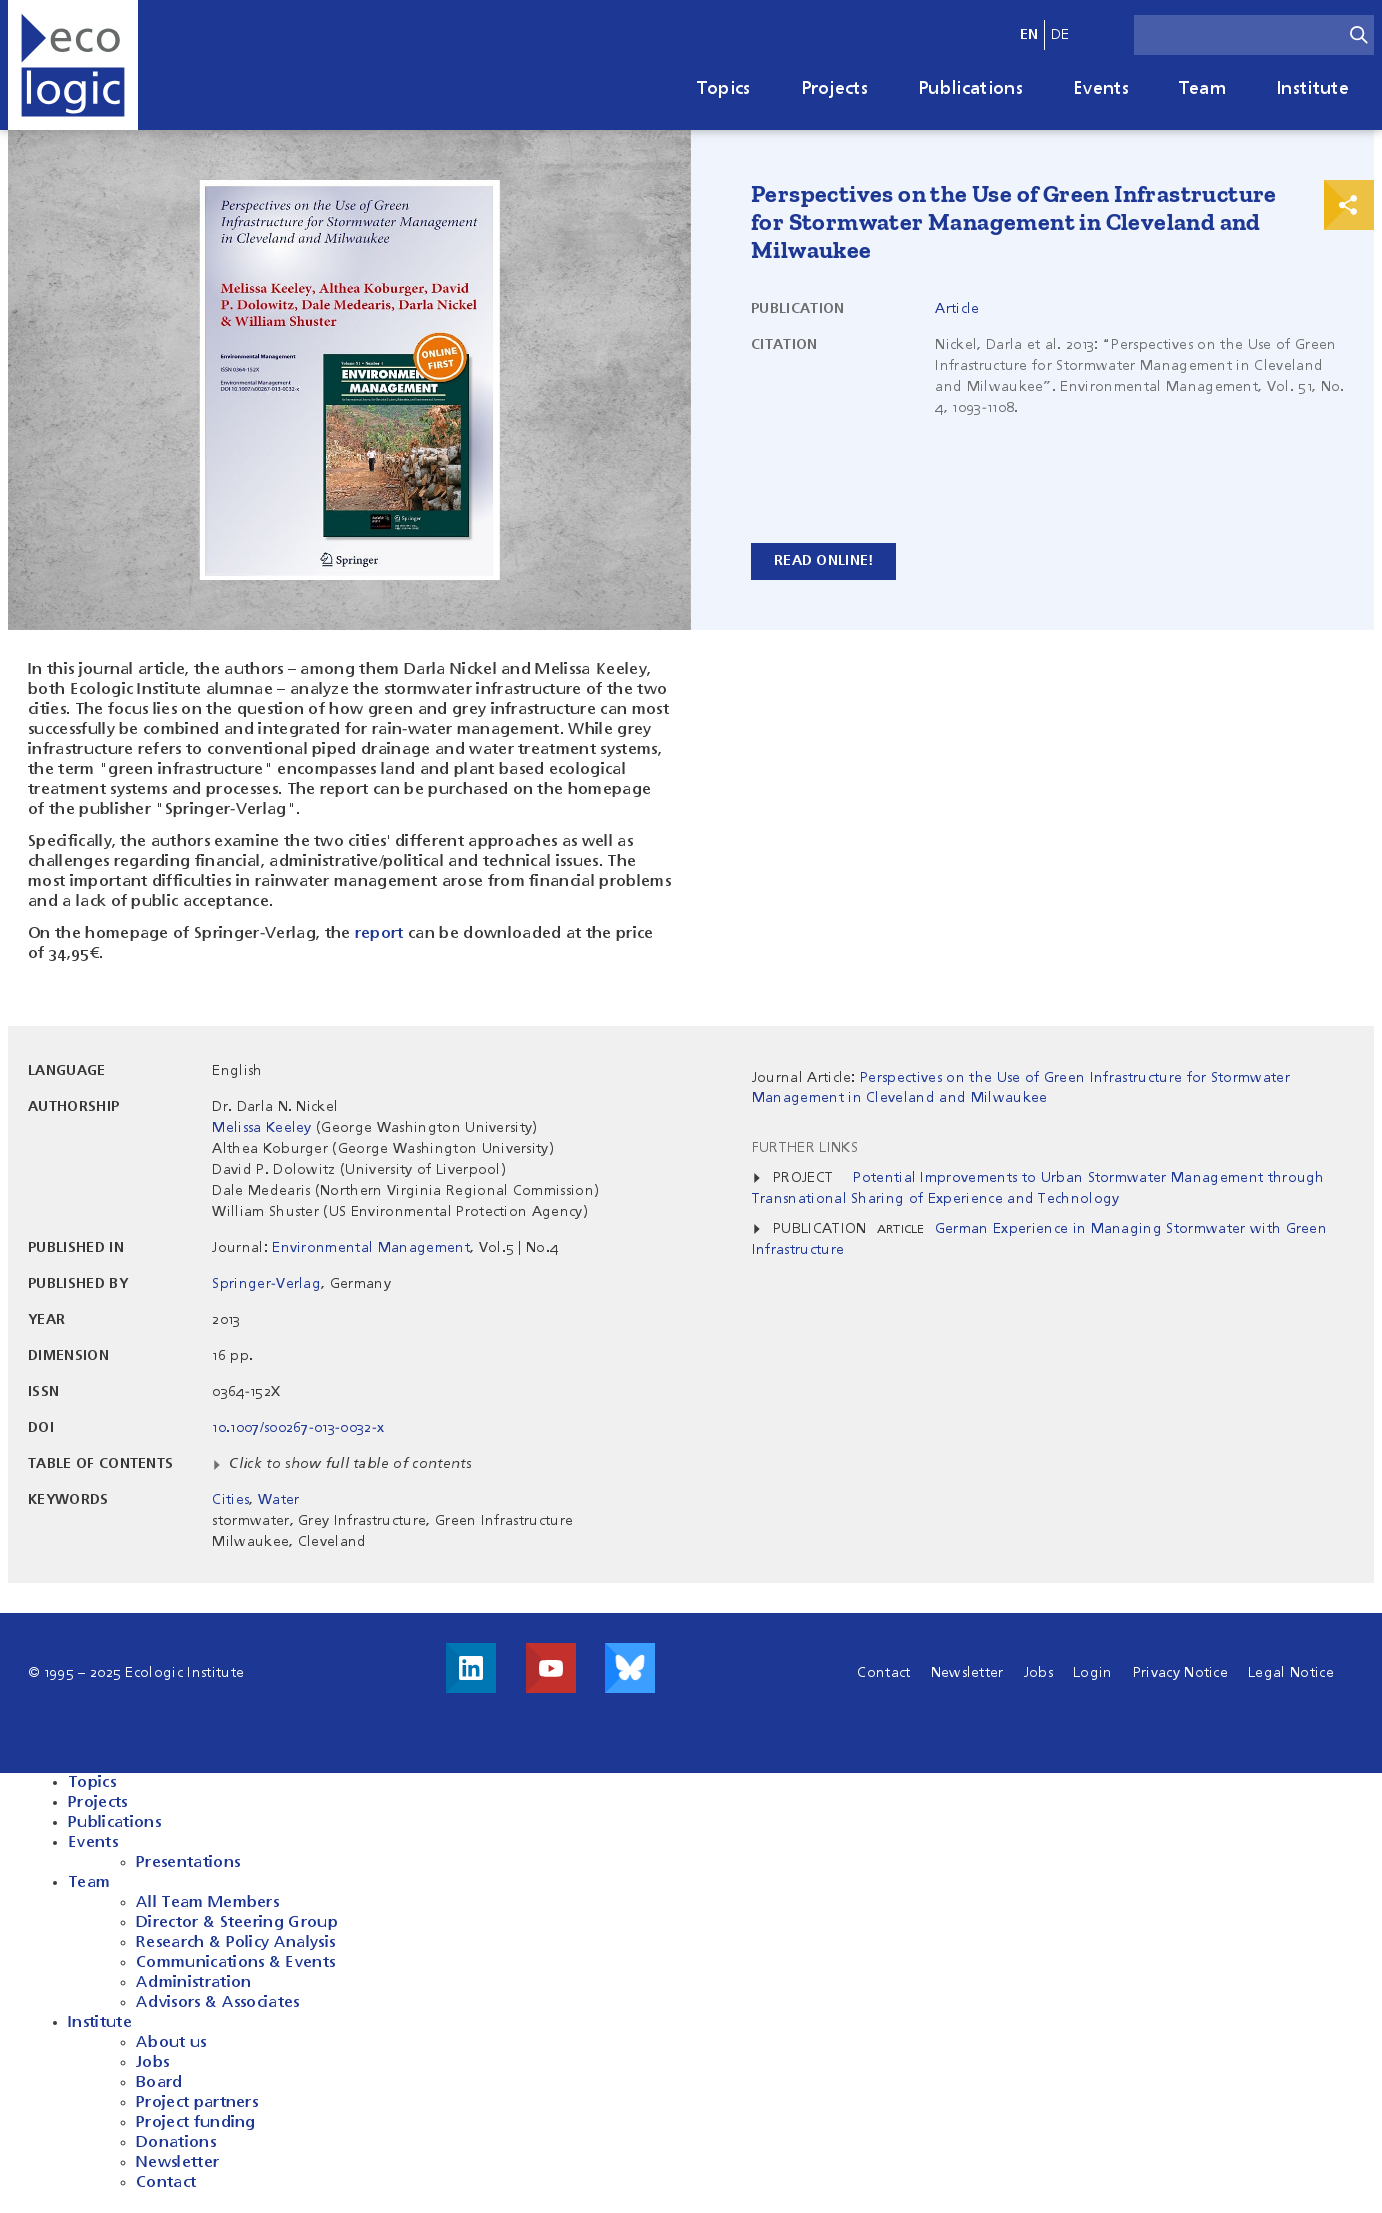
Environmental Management (371, 1248)
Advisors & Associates (218, 2003)
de (1060, 35)
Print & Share (1349, 205)
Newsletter (967, 1673)
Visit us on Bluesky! (630, 1668)
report (379, 934)
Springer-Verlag (266, 1284)
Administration (193, 1983)
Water (279, 1500)
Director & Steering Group (237, 1923)
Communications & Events (235, 1963)
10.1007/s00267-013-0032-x (298, 1428)
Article (957, 309)
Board (159, 2083)
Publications (970, 89)
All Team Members (207, 1903)
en (1029, 35)
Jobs (1038, 1673)
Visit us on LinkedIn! (471, 1668)
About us (171, 2043)
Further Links (805, 1148)
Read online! (823, 561)
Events (1101, 89)
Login (1093, 1673)
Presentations (188, 1863)
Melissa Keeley (261, 1128)
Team (1202, 89)
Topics (724, 89)
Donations (176, 2143)
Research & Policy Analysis (235, 1943)
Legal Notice (1291, 1673)
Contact (883, 1673)
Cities (230, 1500)
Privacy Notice (1180, 1673)
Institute (1312, 89)
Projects (835, 89)
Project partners (197, 2103)
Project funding (196, 2123)
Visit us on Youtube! (551, 1668)
